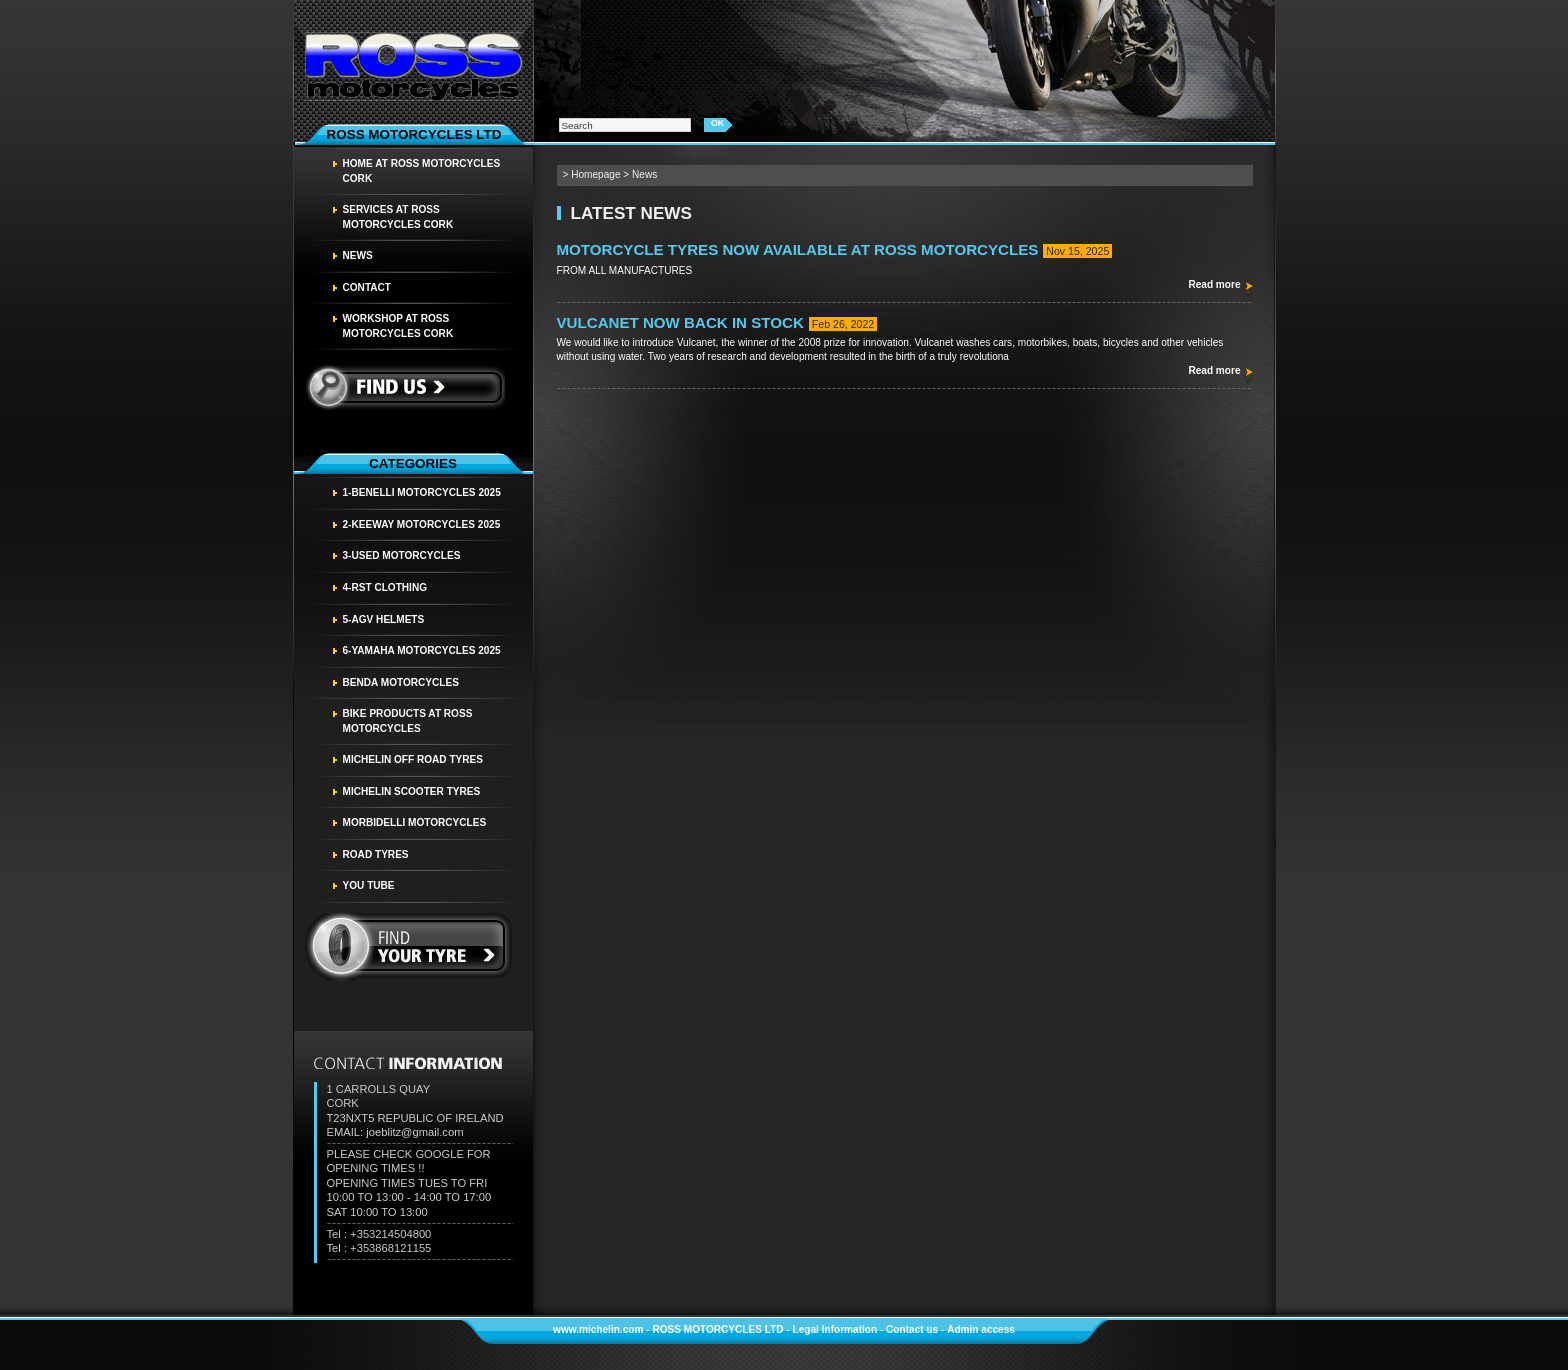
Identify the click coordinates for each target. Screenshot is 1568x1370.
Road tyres (376, 854)
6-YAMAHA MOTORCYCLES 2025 (422, 650)
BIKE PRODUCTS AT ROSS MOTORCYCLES (408, 721)
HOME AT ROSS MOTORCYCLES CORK (422, 171)
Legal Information (835, 1329)
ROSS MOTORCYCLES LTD (717, 1329)
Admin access (981, 1329)
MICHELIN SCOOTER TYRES (412, 791)
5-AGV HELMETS (384, 619)
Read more (1214, 284)
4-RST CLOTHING (385, 587)
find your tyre (409, 947)
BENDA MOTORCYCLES (401, 682)
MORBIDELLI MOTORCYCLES (415, 822)
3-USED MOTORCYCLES (402, 555)
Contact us (912, 1329)
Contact (367, 287)
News (358, 255)
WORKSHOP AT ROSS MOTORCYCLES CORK (398, 326)
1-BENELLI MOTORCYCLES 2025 (422, 492)
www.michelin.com (598, 1329)
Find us (404, 387)
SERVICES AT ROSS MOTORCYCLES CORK (398, 217)
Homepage (595, 174)
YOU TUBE (369, 885)
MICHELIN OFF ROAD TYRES (413, 759)
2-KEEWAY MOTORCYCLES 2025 (422, 524)
